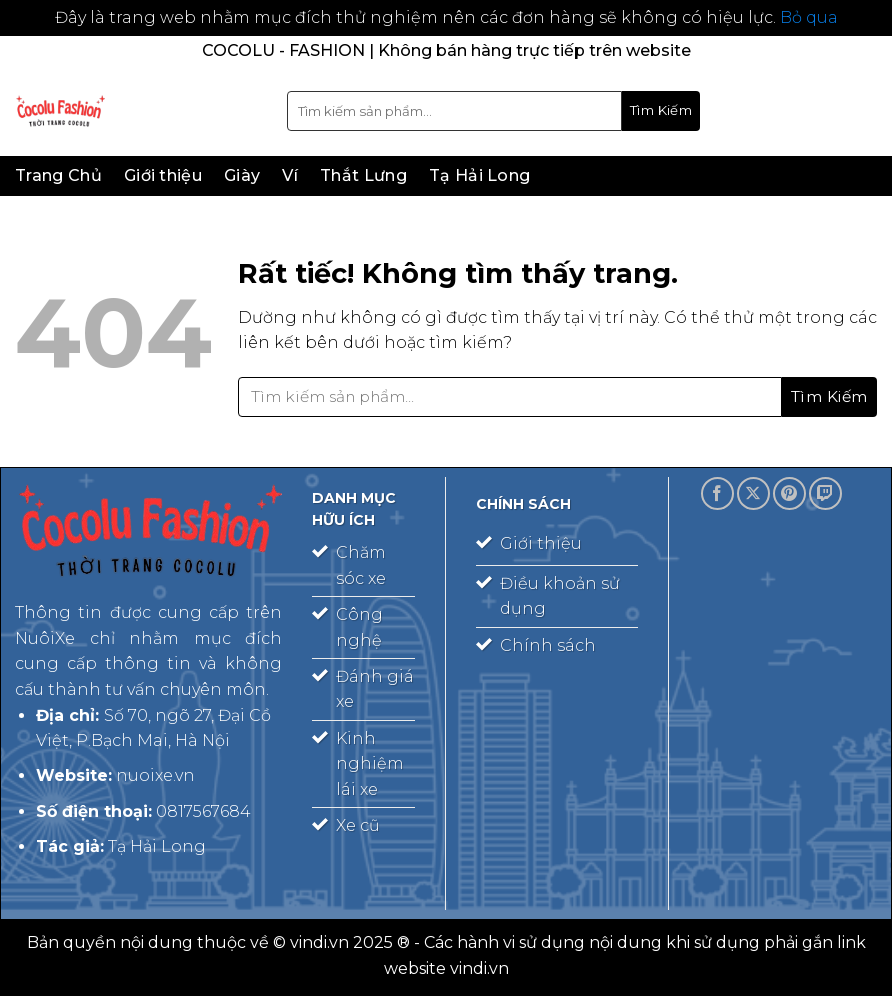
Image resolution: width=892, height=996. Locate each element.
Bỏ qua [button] (809, 17)
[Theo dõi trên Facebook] (717, 493)
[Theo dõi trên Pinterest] (789, 493)
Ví (290, 175)
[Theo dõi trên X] (753, 493)
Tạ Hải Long (480, 175)
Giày (242, 175)
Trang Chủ (58, 175)
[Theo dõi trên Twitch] (825, 493)
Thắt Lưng (363, 175)
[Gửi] (661, 111)
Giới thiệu (163, 175)
